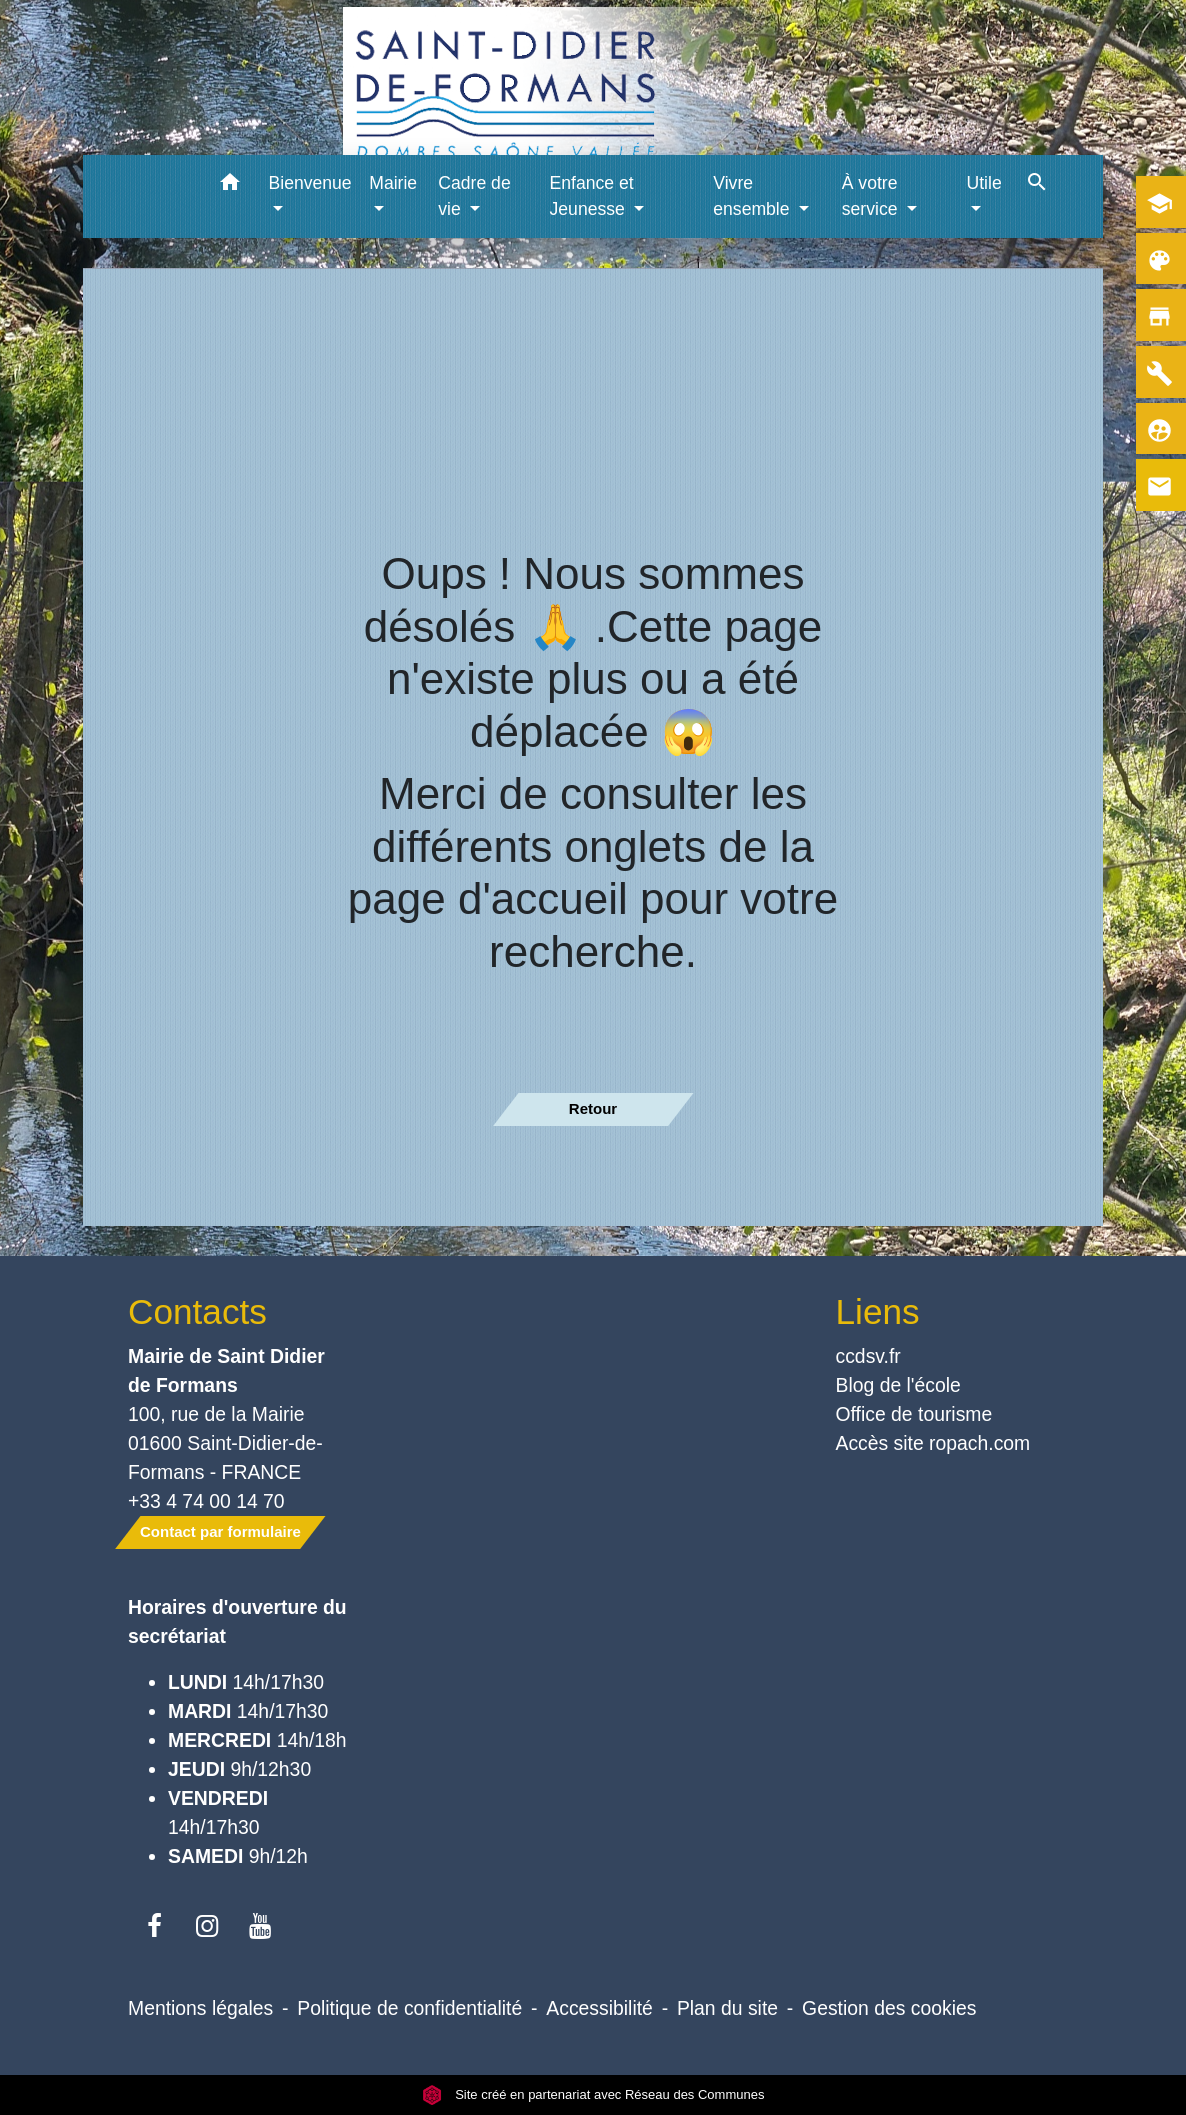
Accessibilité (599, 2008)
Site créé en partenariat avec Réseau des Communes (593, 2094)
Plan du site (727, 2008)
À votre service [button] (872, 196)
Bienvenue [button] (310, 183)
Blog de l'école (898, 1385)
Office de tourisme (914, 1414)
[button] (230, 185)
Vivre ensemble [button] (753, 196)
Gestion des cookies (889, 2008)
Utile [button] (983, 183)
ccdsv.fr (868, 1356)
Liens (878, 1311)
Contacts (197, 1311)
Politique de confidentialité (409, 2008)
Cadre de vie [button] (474, 196)
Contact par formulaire (220, 1531)
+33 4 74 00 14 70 (206, 1501)
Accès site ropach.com (933, 1443)
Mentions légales (200, 2008)
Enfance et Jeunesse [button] (592, 196)
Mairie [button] (393, 183)
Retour (593, 1108)
